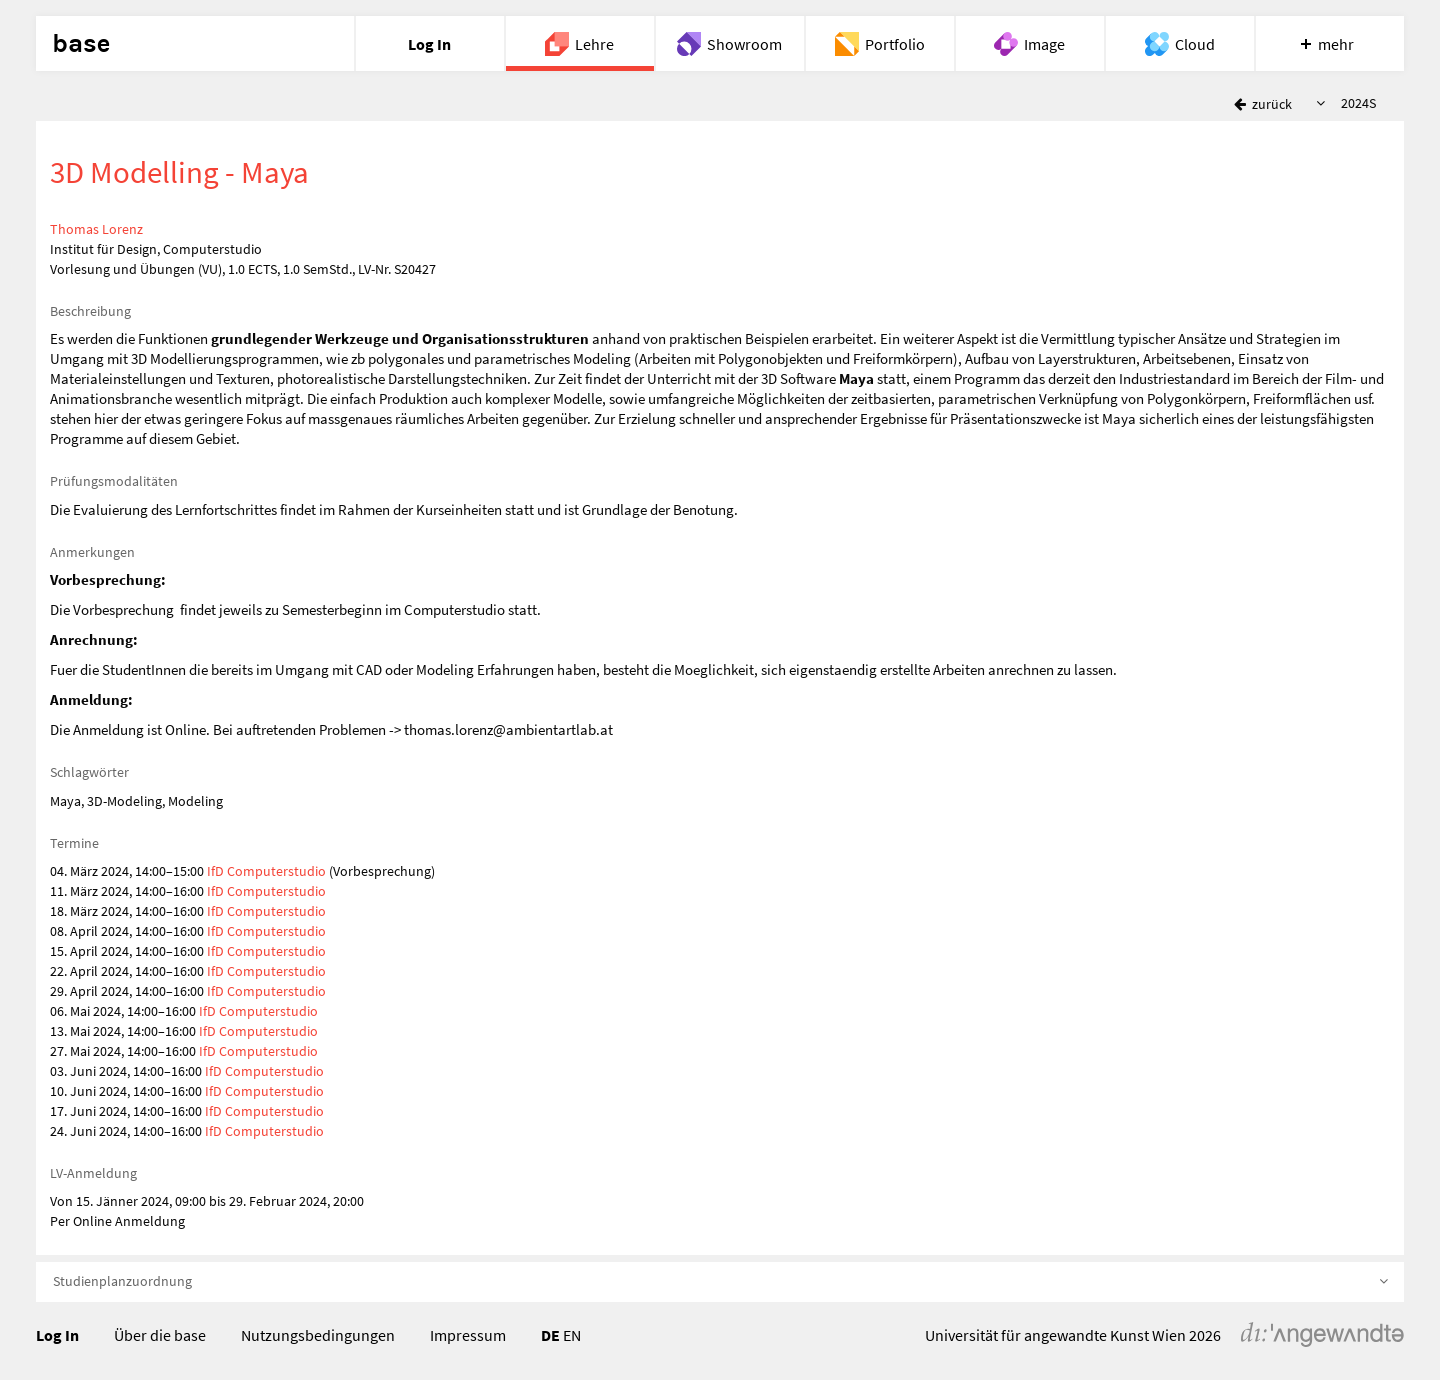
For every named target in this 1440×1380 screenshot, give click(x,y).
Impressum (468, 1335)
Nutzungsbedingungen (318, 1335)
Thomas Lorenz (96, 229)
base (81, 44)
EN (572, 1335)
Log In (57, 1335)
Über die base (160, 1335)
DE (550, 1335)
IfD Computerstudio (266, 871)
